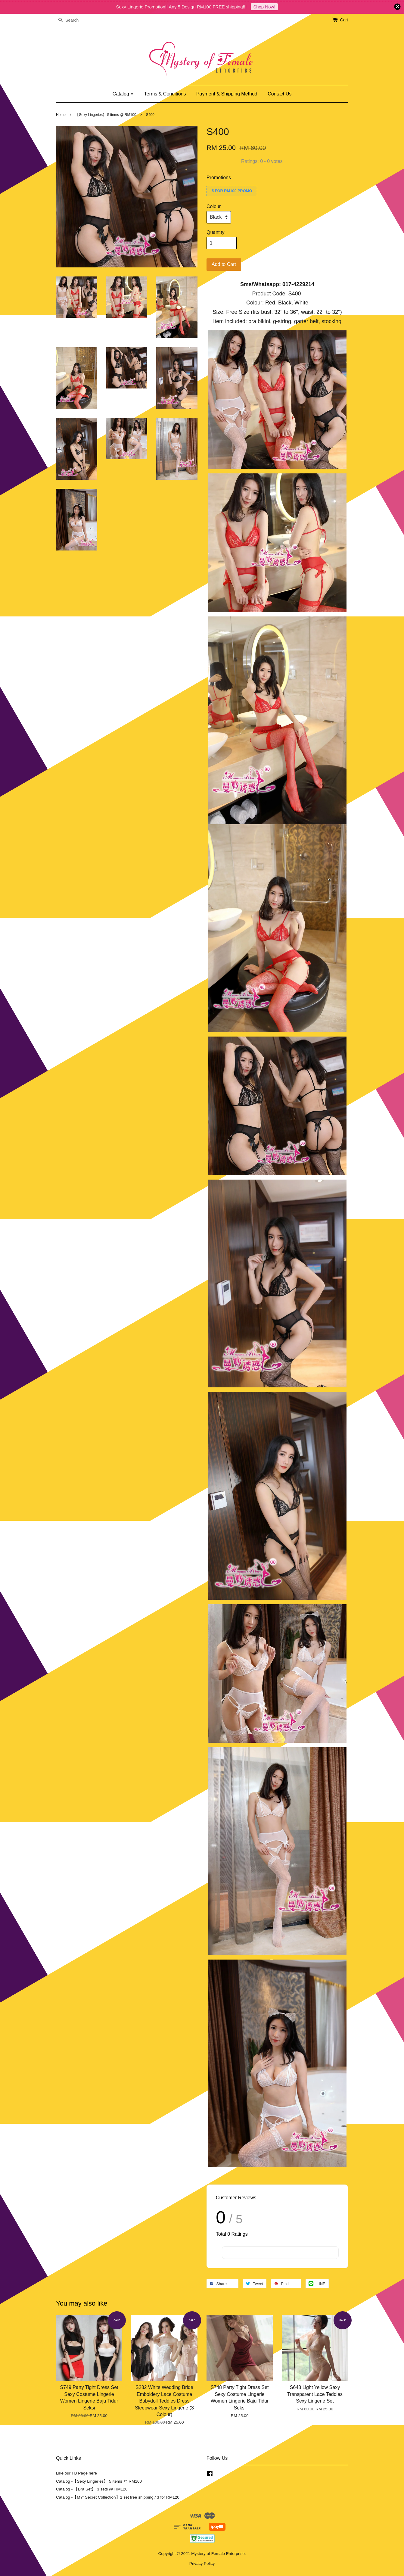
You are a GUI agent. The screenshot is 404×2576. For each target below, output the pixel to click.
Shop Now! (264, 6)
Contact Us (279, 93)
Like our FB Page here (76, 2473)
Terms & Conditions (165, 93)
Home (61, 115)
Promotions (219, 177)
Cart (344, 19)
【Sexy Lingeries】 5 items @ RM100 (105, 115)
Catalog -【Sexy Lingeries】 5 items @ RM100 (99, 2481)
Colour (214, 206)
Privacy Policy (202, 2563)
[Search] (74, 20)
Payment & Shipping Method (226, 93)
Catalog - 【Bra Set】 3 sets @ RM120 (92, 2489)
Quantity (216, 232)
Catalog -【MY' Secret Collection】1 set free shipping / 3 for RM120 (117, 2497)
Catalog (123, 93)
